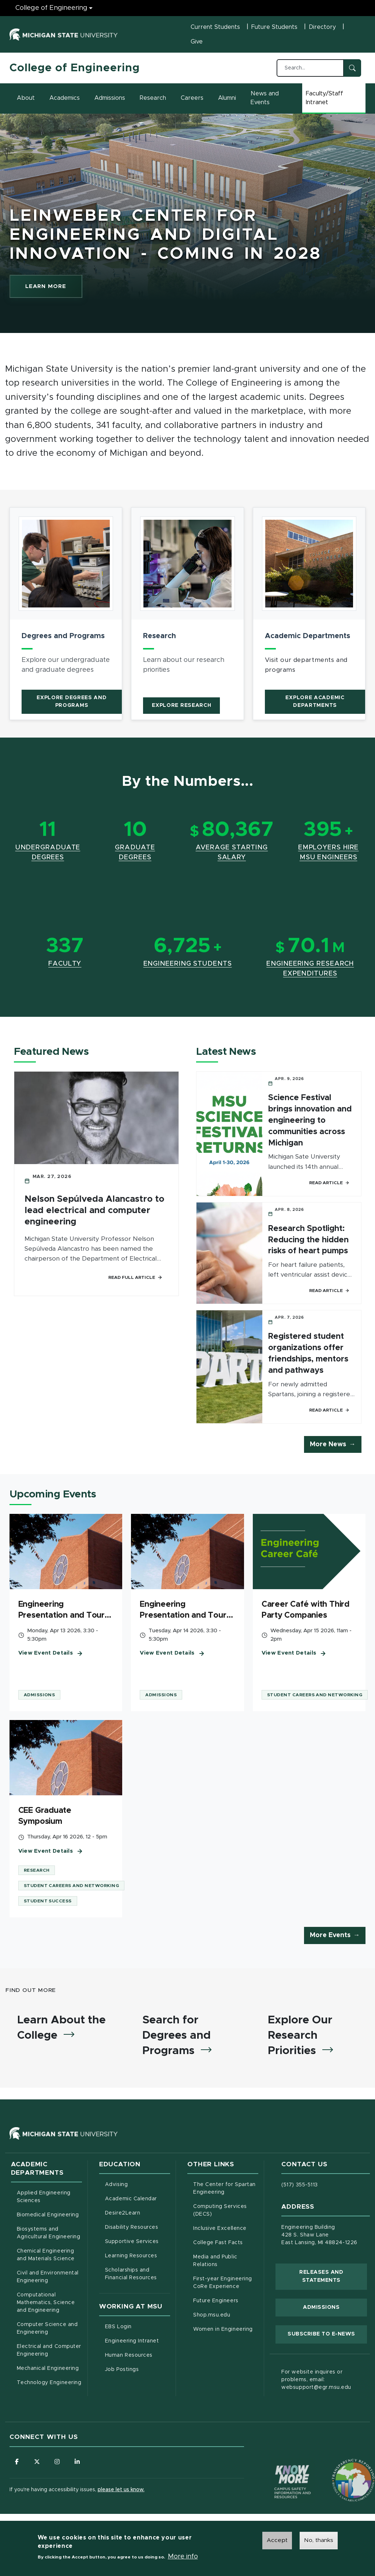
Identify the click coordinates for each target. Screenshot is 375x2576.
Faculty (64, 964)
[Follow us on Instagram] (57, 2461)
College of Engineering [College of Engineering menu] (51, 8)
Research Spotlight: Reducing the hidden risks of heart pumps (308, 1240)
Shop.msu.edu (225, 2314)
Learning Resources (137, 2255)
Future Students (274, 27)
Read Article (329, 1183)
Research (153, 98)
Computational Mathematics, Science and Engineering (49, 2302)
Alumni (227, 98)
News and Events (265, 98)
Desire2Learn (137, 2212)
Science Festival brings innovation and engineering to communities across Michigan (310, 1120)
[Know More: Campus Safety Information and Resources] (279, 2466)
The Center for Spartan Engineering (225, 2188)
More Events (330, 1935)
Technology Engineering (49, 2382)
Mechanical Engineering (48, 2368)
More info (183, 2557)
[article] (66, 613)
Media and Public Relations (215, 2260)
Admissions (109, 98)
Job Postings (137, 2368)
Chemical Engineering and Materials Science (46, 2255)
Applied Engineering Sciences (44, 2196)
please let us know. (121, 2489)
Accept (277, 2540)
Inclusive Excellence (220, 2228)
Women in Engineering (223, 2329)
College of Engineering (75, 67)
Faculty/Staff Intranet (335, 98)
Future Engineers (215, 2300)
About (26, 98)
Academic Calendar (137, 2198)
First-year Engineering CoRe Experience (222, 2282)
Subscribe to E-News (327, 2333)
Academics (64, 98)
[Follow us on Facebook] (17, 2461)
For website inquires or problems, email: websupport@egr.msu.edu (316, 2379)
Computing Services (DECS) (225, 2210)
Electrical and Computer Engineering (49, 2350)
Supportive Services (137, 2241)
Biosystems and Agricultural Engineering (49, 2233)
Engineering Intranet (137, 2340)
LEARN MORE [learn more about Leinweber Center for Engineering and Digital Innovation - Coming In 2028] (53, 288)
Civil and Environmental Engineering (48, 2276)
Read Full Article (135, 1277)
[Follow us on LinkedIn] (77, 2461)
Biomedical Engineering (48, 2214)
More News (328, 1444)
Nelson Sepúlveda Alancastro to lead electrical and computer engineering (94, 1210)
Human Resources (137, 2354)
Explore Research (181, 705)
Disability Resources (137, 2226)
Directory (322, 27)
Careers (192, 98)
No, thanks (318, 2540)
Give (197, 42)
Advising (116, 2184)
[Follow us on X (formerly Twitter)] (37, 2461)
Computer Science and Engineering (47, 2328)
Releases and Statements (333, 2276)
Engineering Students (187, 964)
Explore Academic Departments (314, 701)
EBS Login (137, 2326)
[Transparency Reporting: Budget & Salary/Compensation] (339, 2466)
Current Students (215, 27)
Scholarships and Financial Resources (131, 2274)
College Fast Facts (225, 2242)
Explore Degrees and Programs (71, 701)
